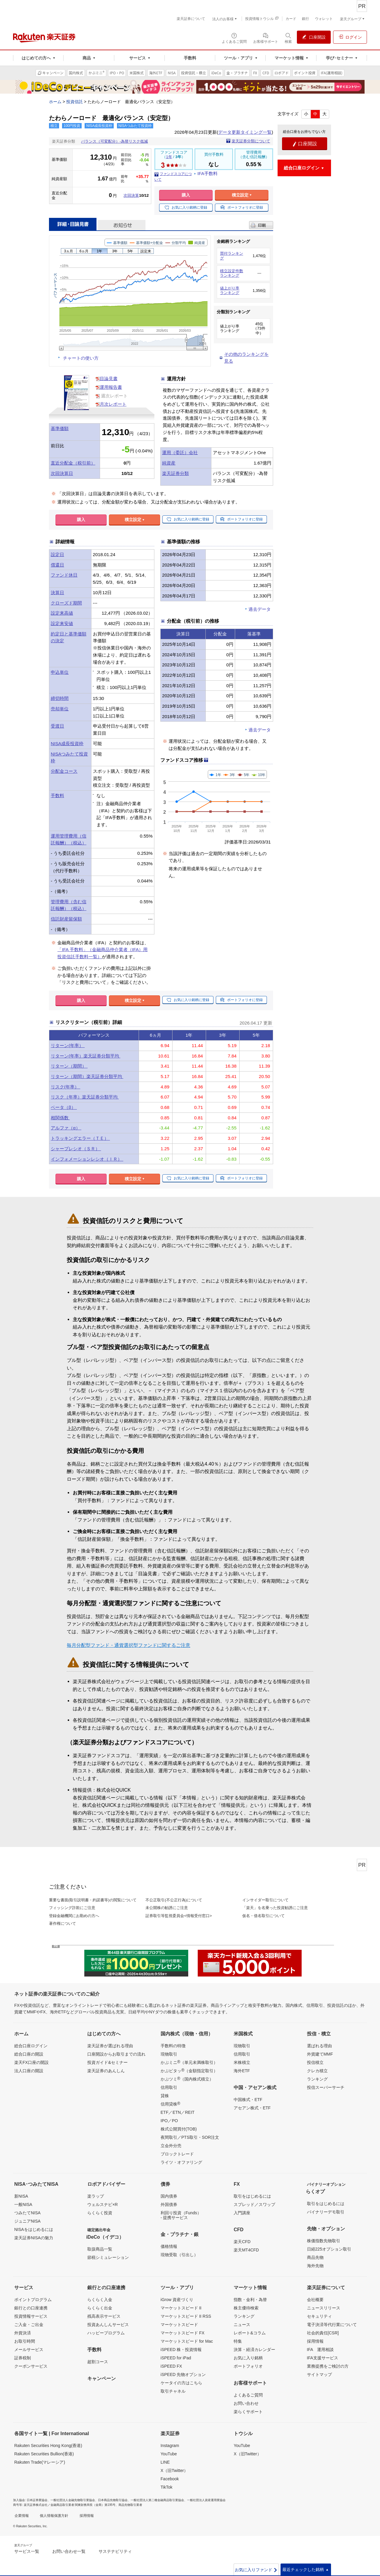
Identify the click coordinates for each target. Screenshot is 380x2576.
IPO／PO (169, 2120)
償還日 (57, 564)
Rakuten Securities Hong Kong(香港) (48, 2445)
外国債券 (169, 2204)
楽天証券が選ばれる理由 (110, 2045)
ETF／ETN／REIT (177, 2112)
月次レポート (113, 404)
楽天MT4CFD (246, 2250)
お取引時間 (24, 2341)
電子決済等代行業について (332, 2324)
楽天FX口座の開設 (31, 2062)
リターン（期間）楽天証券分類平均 (87, 1076)
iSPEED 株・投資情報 (181, 2349)
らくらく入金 (99, 2299)
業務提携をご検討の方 (328, 2366)
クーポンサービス (31, 2366)
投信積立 (315, 2062)
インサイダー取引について (265, 1900)
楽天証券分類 (175, 473)
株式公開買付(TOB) (179, 2129)
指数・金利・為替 (250, 2299)
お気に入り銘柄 (248, 2357)
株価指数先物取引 (323, 2240)
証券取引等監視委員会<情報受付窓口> (178, 1915)
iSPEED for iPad (176, 2357)
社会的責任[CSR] (323, 2332)
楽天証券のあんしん (106, 2070)
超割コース (97, 2361)
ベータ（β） (64, 1107)
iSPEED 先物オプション (183, 2374)
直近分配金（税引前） (73, 462)
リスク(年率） (65, 1086)
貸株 (165, 2095)
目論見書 (109, 378)
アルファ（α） (66, 1127)
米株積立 (242, 2062)
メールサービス (28, 2349)
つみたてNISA (27, 2212)
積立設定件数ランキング (231, 273)
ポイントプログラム (33, 2299)
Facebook (170, 2478)
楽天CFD (242, 2241)
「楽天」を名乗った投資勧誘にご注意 (275, 1907)
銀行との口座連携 (31, 2308)
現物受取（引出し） (179, 2254)
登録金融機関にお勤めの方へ (74, 1915)
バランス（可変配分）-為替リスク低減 (114, 141)
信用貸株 (170, 2103)
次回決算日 (62, 473)
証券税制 (22, 2357)
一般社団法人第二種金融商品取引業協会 (157, 2500)
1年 (169, 157)
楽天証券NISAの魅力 (33, 2237)
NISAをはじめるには (33, 2229)
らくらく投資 (99, 2212)
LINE (165, 2462)
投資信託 (74, 101)
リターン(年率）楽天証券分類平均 (85, 1055)
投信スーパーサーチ (325, 2087)
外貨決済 (22, 2332)
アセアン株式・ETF (252, 2108)
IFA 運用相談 (320, 2349)
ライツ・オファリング (181, 2162)
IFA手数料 (207, 173)
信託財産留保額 (66, 918)
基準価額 (60, 428)
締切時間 (60, 698)
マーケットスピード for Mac (187, 2341)
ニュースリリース (323, 2308)
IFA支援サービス (322, 2357)
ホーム (55, 101)
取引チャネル (173, 2391)
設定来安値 (62, 623)
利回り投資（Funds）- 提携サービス (181, 2215)
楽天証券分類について (251, 141)
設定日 (57, 554)
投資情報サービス (31, 2316)
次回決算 (131, 195)
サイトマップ (319, 2374)
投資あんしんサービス (108, 2324)
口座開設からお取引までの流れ (116, 2054)
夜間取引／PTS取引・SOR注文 (190, 2137)
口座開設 (304, 144)
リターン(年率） (68, 1045)
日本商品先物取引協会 (113, 2500)
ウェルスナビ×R (102, 2204)
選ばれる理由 (319, 2045)
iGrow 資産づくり (177, 2299)
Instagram (170, 2445)
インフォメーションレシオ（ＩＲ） (87, 1159)
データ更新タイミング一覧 (245, 132)
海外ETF (242, 2070)
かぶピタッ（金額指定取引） (189, 2070)
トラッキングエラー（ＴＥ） (80, 1138)
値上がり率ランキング (229, 290)
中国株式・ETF (248, 2099)
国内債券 (169, 2196)
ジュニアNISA (27, 2221)
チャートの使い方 (81, 358)
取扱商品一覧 (99, 2249)
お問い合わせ (246, 2403)
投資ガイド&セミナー (107, 2062)
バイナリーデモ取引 (325, 2212)
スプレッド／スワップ (254, 2204)
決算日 (57, 592)
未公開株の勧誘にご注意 (166, 1907)
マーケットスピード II (181, 2308)
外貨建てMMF (320, 2054)
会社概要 (315, 2299)
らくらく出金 (99, 2308)
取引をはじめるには (252, 2196)
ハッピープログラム (106, 2332)
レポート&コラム (249, 2332)
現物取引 (169, 2054)
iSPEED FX (171, 2366)
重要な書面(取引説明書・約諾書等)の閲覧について (93, 1900)
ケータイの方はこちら (181, 2382)
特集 (238, 2341)
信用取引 (169, 2087)
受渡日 (57, 725)
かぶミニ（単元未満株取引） (189, 2062)
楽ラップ (95, 2196)
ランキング (317, 2079)
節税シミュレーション (108, 2257)
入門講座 (242, 2212)
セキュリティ (319, 2316)
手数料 (57, 795)
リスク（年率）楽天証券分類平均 (85, 1096)
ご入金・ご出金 (28, 2324)
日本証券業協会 (37, 2500)
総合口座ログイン (31, 2045)
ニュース (242, 2324)
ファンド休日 (64, 574)
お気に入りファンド (256, 2569)
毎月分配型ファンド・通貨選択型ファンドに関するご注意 (128, 1645)
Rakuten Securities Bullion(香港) (44, 2453)
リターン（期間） (69, 1066)
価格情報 (169, 2246)
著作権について (62, 1923)
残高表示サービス (104, 2316)
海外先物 (315, 2265)
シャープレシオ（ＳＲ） (76, 1148)
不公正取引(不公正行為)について (173, 1900)
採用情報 (315, 2341)
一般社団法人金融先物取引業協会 (72, 2500)
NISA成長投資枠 (67, 743)
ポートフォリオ (248, 2366)
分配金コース (64, 771)
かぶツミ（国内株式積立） (187, 2078)
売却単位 (60, 708)
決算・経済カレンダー (254, 2349)
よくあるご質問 (248, 2395)
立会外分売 (171, 2145)
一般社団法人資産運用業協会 (206, 2500)
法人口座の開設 (28, 2070)
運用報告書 (111, 387)
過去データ (259, 609)
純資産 (168, 462)
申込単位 (60, 672)
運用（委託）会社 (180, 452)
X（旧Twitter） (174, 2470)
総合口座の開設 (28, 2054)
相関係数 (60, 1117)
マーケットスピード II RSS (186, 2316)
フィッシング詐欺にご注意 (72, 1907)
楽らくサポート (248, 2411)
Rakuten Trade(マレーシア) (39, 2462)
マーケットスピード (179, 2324)
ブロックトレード (177, 2154)
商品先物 (315, 2257)
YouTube (169, 2453)
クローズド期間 (66, 602)
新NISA (21, 2196)
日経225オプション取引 (329, 2249)
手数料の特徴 (173, 2045)
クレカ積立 (317, 2070)
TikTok (166, 2487)
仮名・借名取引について (263, 1915)
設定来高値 (62, 613)
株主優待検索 (246, 2308)
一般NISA (23, 2204)
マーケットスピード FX (183, 2332)
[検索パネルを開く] (288, 38)
